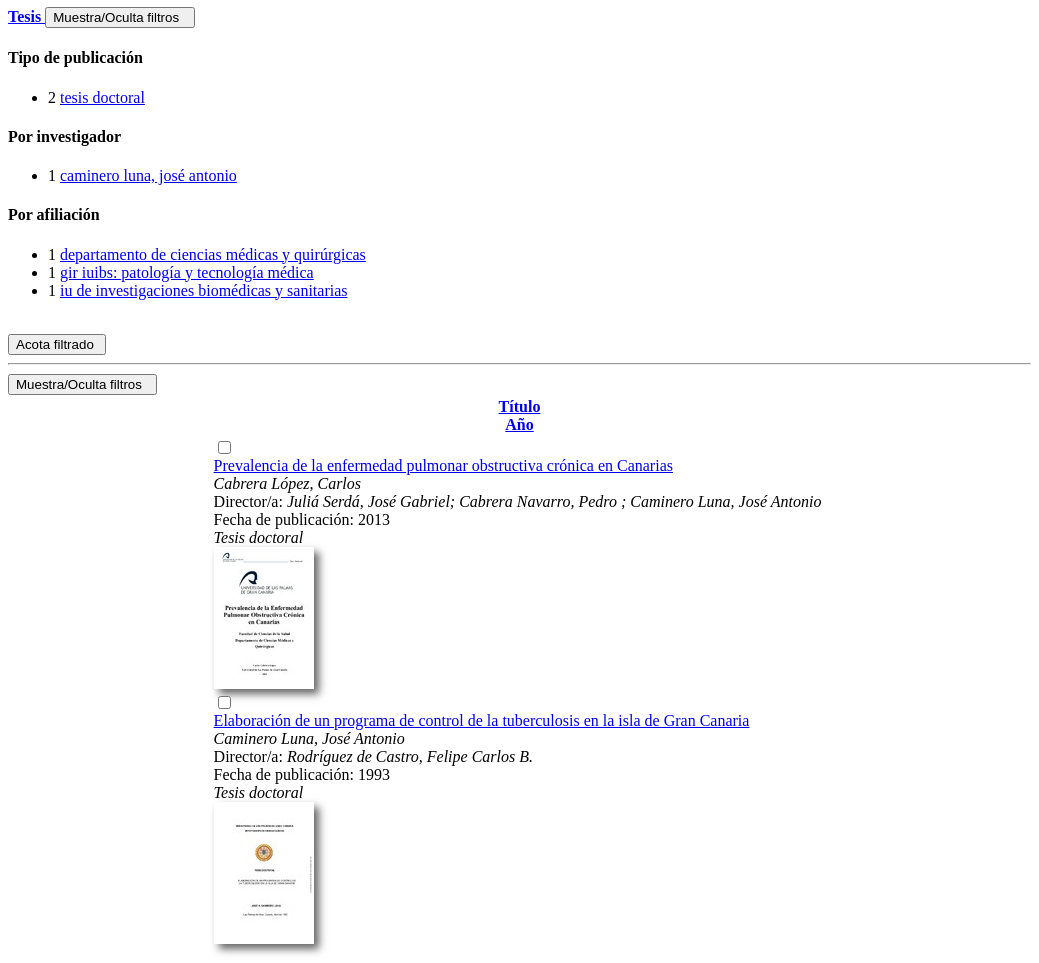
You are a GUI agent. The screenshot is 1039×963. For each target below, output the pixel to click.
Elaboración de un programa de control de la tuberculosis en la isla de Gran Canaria (482, 720)
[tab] (519, 58)
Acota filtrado (57, 344)
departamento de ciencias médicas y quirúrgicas (213, 254)
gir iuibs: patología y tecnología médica (187, 272)
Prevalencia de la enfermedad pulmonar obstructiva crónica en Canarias (443, 465)
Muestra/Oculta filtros (119, 17)
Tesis (26, 16)
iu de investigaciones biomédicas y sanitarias (203, 290)
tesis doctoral (102, 97)
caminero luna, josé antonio (148, 175)
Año (519, 424)
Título (520, 406)
